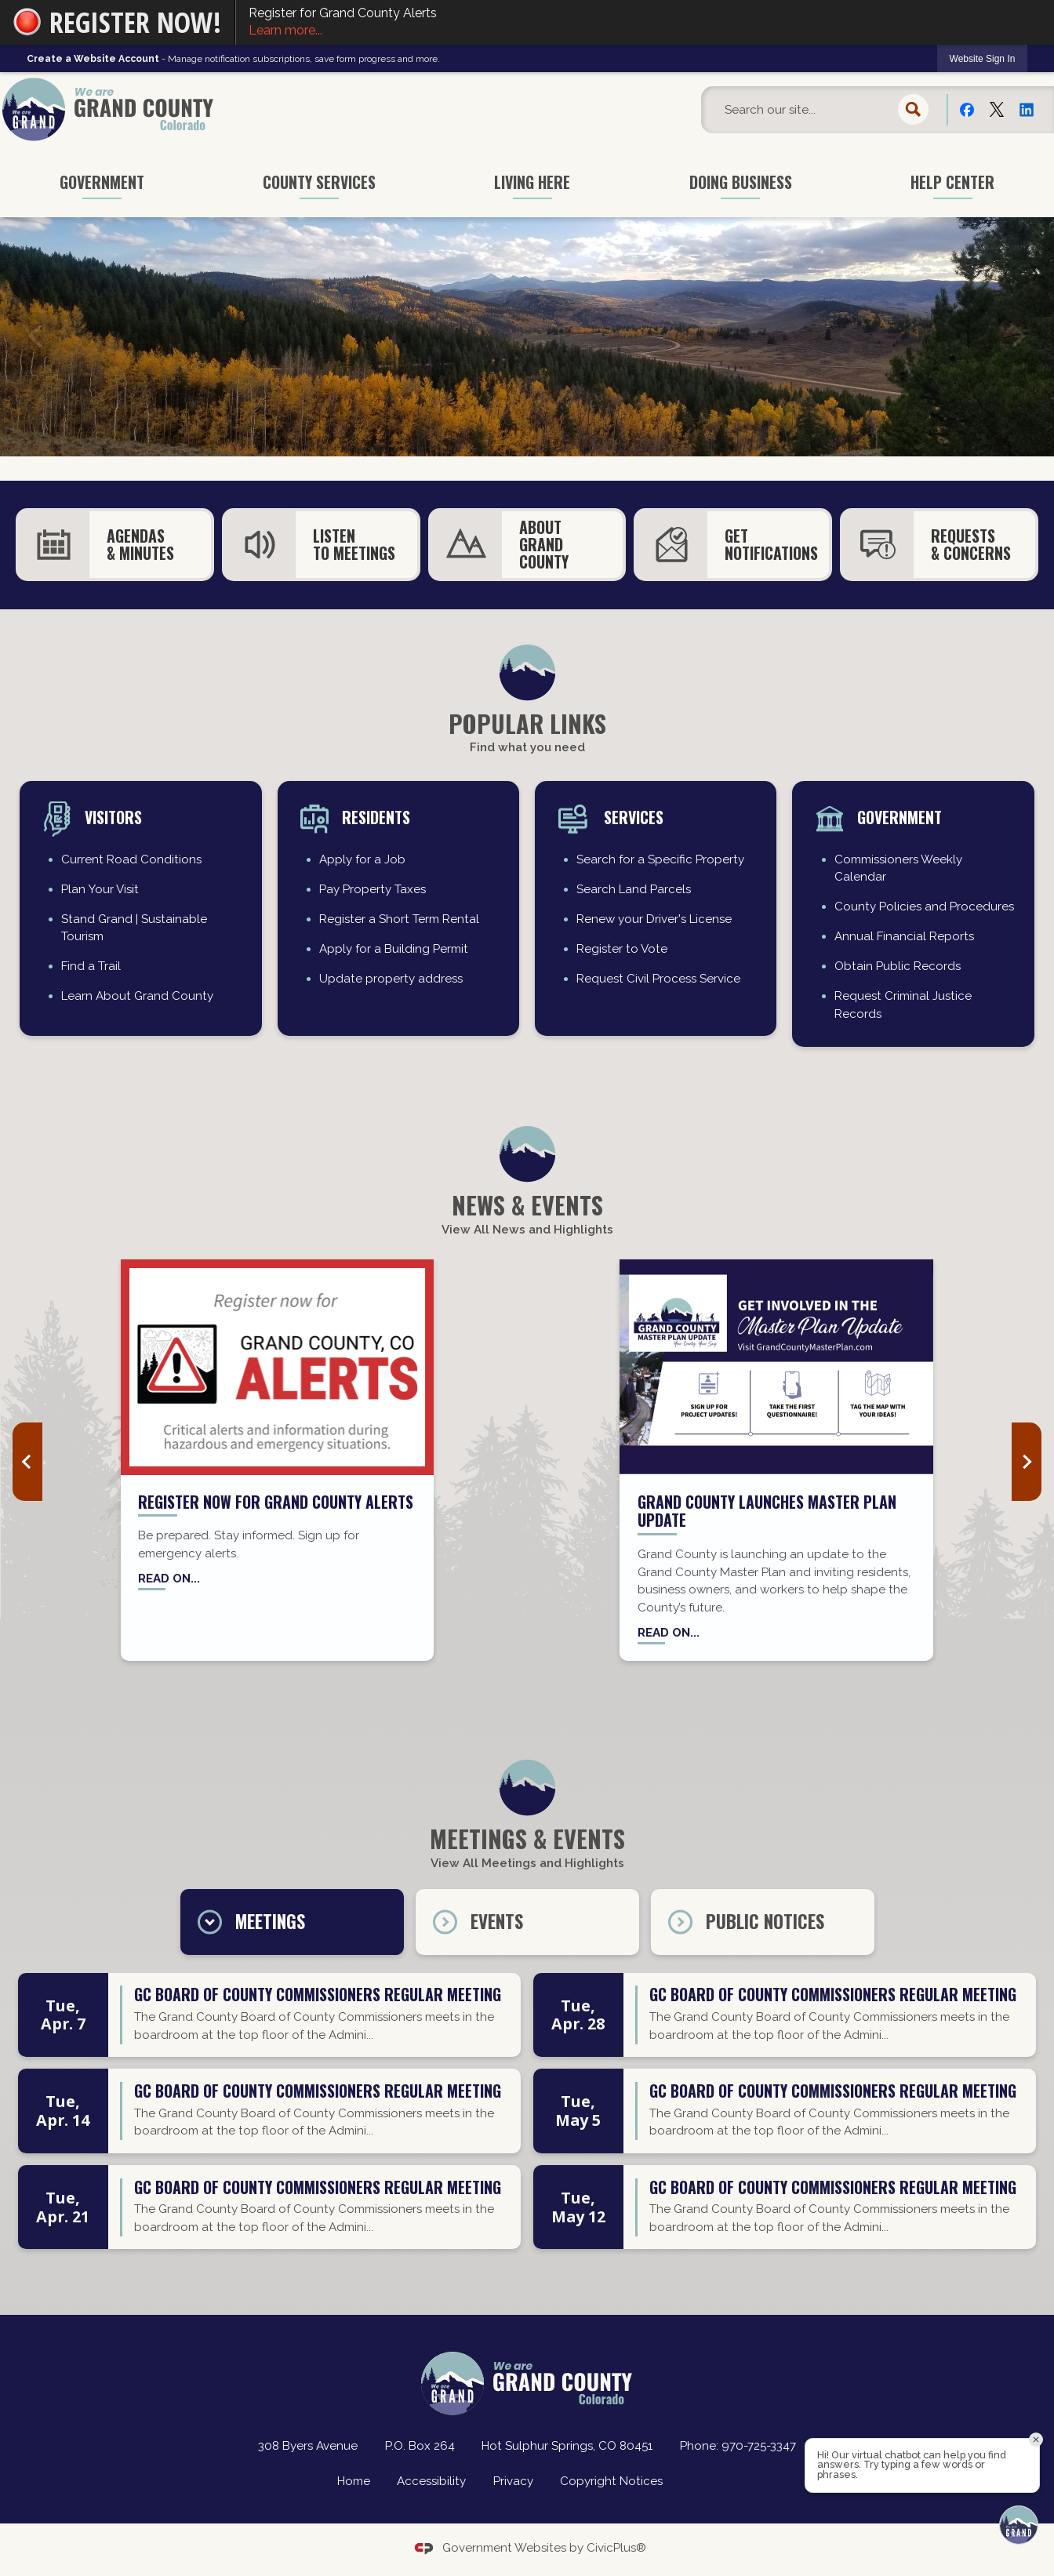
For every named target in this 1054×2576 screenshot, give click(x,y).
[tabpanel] (527, 2117)
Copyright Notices (611, 2481)
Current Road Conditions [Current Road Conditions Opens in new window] (131, 859)
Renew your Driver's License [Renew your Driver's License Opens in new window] (654, 919)
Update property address (391, 979)
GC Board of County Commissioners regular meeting (317, 1996)
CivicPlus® (616, 2548)
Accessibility (431, 2481)
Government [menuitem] (102, 182)
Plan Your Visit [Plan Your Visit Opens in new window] (100, 889)
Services (631, 817)
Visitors (113, 817)
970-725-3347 (758, 2446)
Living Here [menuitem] (532, 182)
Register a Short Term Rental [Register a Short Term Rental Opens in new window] (399, 919)
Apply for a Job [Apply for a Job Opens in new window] (362, 859)
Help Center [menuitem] (952, 182)
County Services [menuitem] (319, 182)
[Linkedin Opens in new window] (1026, 109)
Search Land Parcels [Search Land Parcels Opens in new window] (633, 889)
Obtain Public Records (897, 966)
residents (376, 817)
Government (899, 817)
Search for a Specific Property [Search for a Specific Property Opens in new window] (660, 859)
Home (353, 2481)
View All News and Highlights (527, 1230)
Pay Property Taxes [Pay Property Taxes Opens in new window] (372, 889)
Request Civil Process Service (658, 979)
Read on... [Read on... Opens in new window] (169, 1578)
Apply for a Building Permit (393, 949)
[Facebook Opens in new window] (967, 109)
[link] (982, 58)
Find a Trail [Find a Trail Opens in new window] (91, 966)
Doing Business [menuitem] (740, 182)
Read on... (669, 1633)
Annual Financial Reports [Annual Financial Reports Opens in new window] (904, 936)
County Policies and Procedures (924, 906)
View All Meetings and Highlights (527, 1863)
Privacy (513, 2481)
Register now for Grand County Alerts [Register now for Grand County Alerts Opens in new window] (275, 1501)
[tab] (292, 1922)
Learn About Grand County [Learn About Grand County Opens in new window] (137, 996)
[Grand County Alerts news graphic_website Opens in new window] (277, 1367)
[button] (913, 109)
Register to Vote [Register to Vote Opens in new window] (621, 949)
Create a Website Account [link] (93, 58)
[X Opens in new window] (997, 109)
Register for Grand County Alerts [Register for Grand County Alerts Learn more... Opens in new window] (645, 22)
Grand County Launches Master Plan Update (767, 1511)
